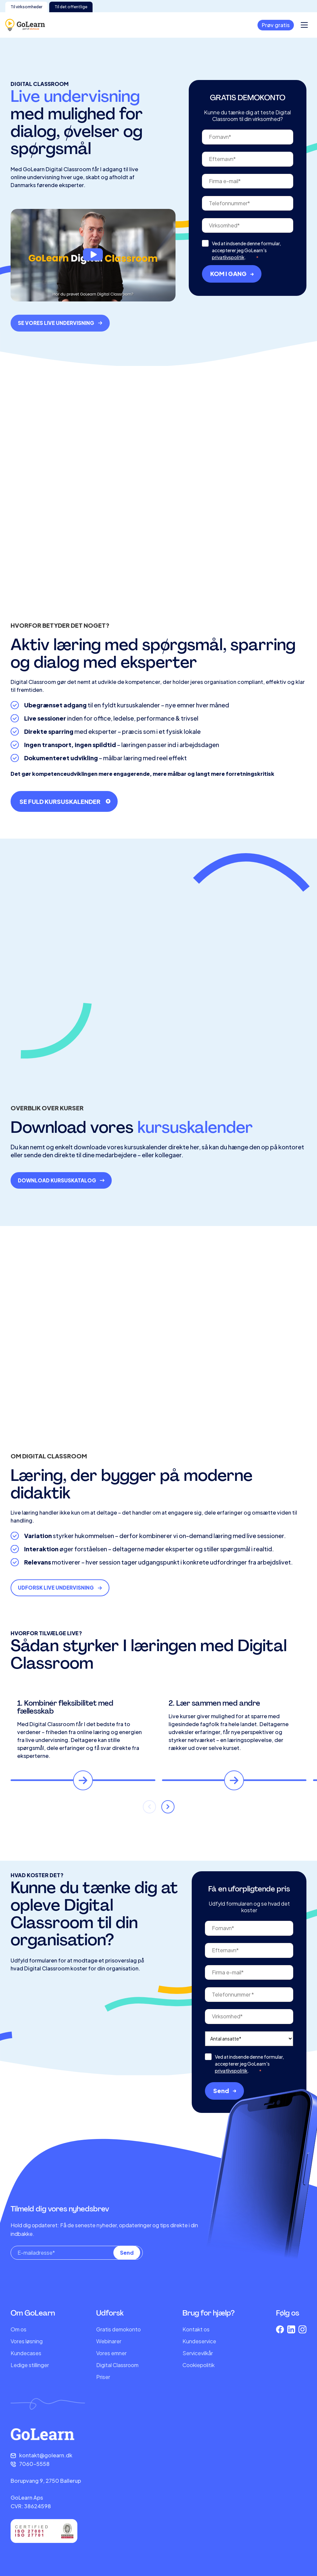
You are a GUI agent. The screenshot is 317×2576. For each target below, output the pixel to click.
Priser (103, 2376)
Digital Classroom (117, 2364)
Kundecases (26, 2353)
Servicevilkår (197, 2353)
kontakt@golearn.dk (45, 2455)
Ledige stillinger (30, 2364)
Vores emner (111, 2353)
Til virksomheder (26, 6)
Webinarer (108, 2341)
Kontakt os (196, 2329)
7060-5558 (34, 2463)
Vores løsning (27, 2341)
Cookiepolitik (198, 2364)
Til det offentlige (71, 6)
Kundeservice (199, 2341)
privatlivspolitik (228, 290)
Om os (18, 2329)
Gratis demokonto (118, 2329)
